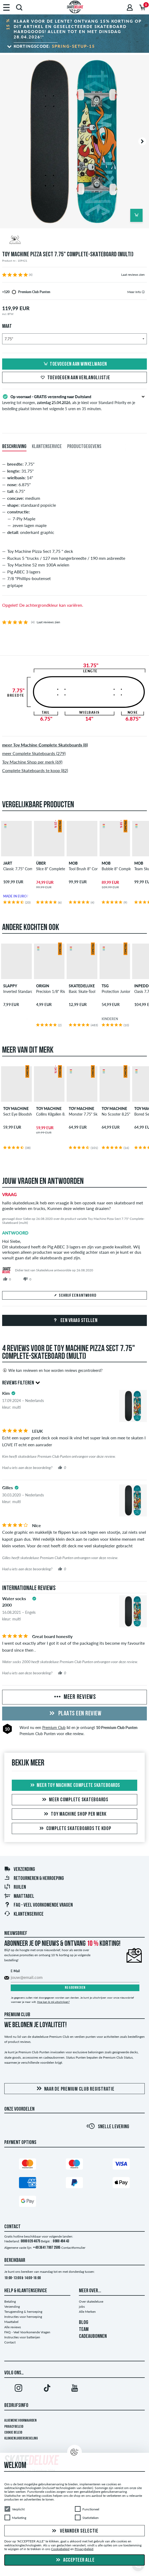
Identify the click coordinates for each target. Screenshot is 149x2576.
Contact (10, 2342)
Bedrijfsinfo (16, 2405)
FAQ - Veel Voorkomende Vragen (38, 1905)
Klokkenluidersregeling (21, 2439)
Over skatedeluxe (91, 2301)
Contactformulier (73, 2248)
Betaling (10, 2301)
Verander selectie (74, 2531)
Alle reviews (12, 2327)
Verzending (19, 1869)
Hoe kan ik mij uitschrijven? (53, 2001)
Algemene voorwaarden (20, 2421)
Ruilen (15, 1887)
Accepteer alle (75, 2560)
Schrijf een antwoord (74, 1295)
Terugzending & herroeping (23, 2312)
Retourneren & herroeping (34, 1878)
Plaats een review (74, 1714)
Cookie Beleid (13, 2433)
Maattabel (19, 1896)
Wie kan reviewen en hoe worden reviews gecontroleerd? (52, 1370)
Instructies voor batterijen (22, 2337)
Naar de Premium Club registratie (74, 2089)
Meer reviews (74, 1697)
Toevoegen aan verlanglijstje (74, 378)
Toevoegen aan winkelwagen (74, 364)
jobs (82, 2307)
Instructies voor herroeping (23, 2317)
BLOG (83, 2322)
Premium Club (54, 1727)
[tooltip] (143, 291)
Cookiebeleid (60, 2549)
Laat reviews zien (133, 275)
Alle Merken (87, 2312)
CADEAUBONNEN (93, 2336)
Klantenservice (24, 1914)
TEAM (84, 2329)
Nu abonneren (75, 1988)
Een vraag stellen (74, 1320)
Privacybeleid (13, 2427)
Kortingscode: (54, 46)
